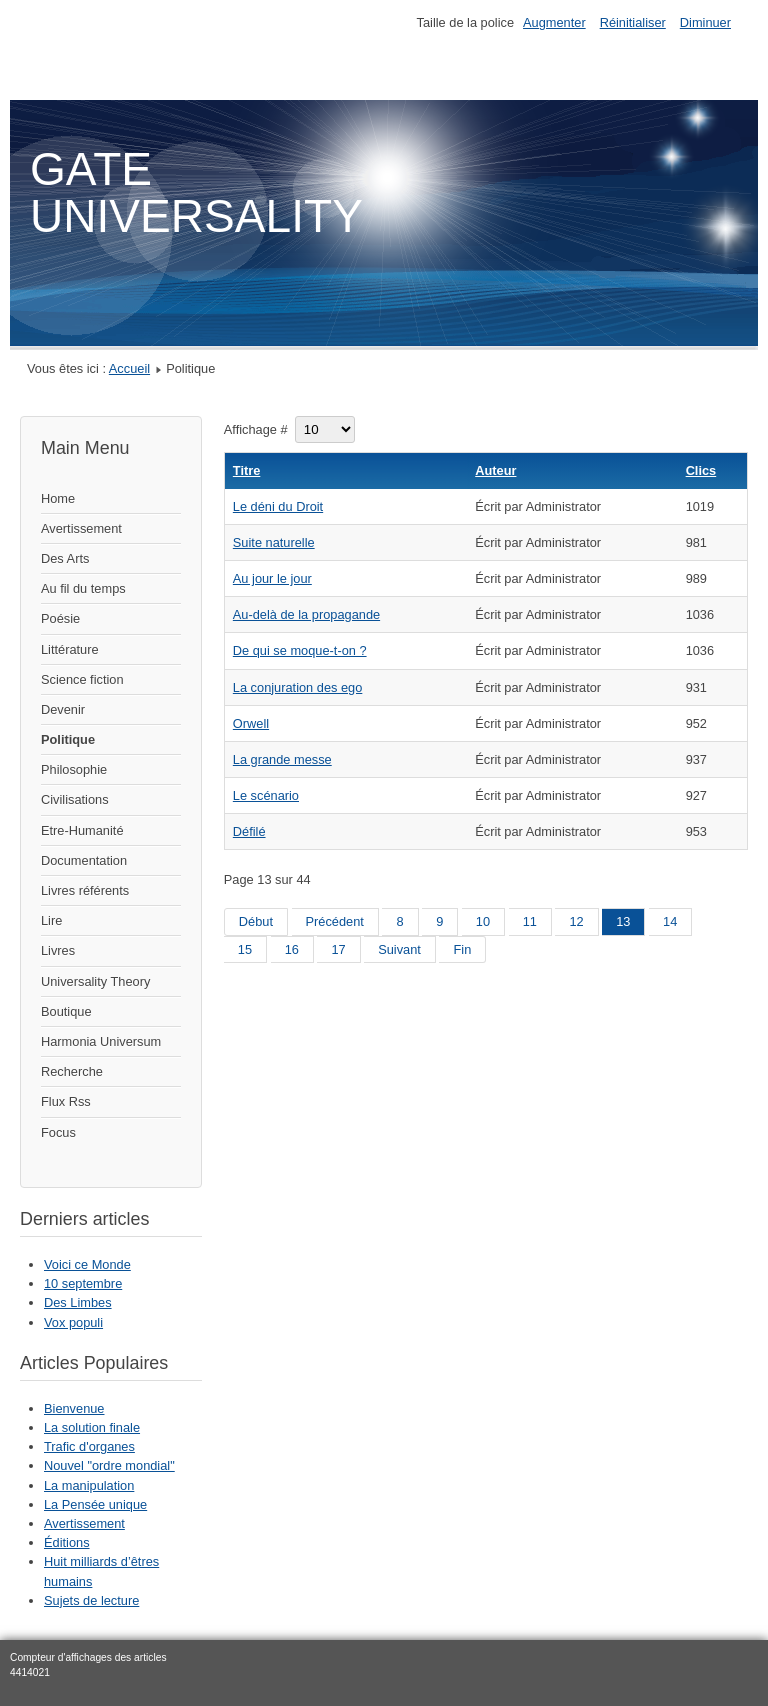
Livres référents (85, 890)
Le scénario (266, 795)
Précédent (335, 921)
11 (530, 921)
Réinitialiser (633, 22)
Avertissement (81, 528)
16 (292, 949)
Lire (51, 920)
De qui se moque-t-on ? (300, 650)
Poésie (60, 618)
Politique (68, 739)
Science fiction (82, 679)
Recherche (72, 1071)
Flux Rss (66, 1101)
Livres (58, 950)
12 (576, 921)
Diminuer (705, 22)
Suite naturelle (274, 542)
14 (670, 921)
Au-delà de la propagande (306, 614)
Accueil (129, 368)
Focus (58, 1132)
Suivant (399, 949)
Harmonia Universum (101, 1041)
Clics (701, 470)
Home (58, 498)
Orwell (251, 723)
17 (338, 949)
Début (256, 921)
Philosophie (74, 769)
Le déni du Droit (278, 506)
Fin (462, 949)
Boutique (66, 1011)
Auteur (495, 470)
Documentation (84, 860)
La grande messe (282, 759)
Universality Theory (95, 981)
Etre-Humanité (82, 830)
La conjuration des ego (298, 687)
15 (245, 949)
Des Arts (65, 558)
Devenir (63, 709)
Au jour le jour (272, 578)
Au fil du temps (83, 588)
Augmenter (554, 22)
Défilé (249, 831)
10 (483, 921)
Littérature (70, 649)
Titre (247, 470)
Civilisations (75, 799)
